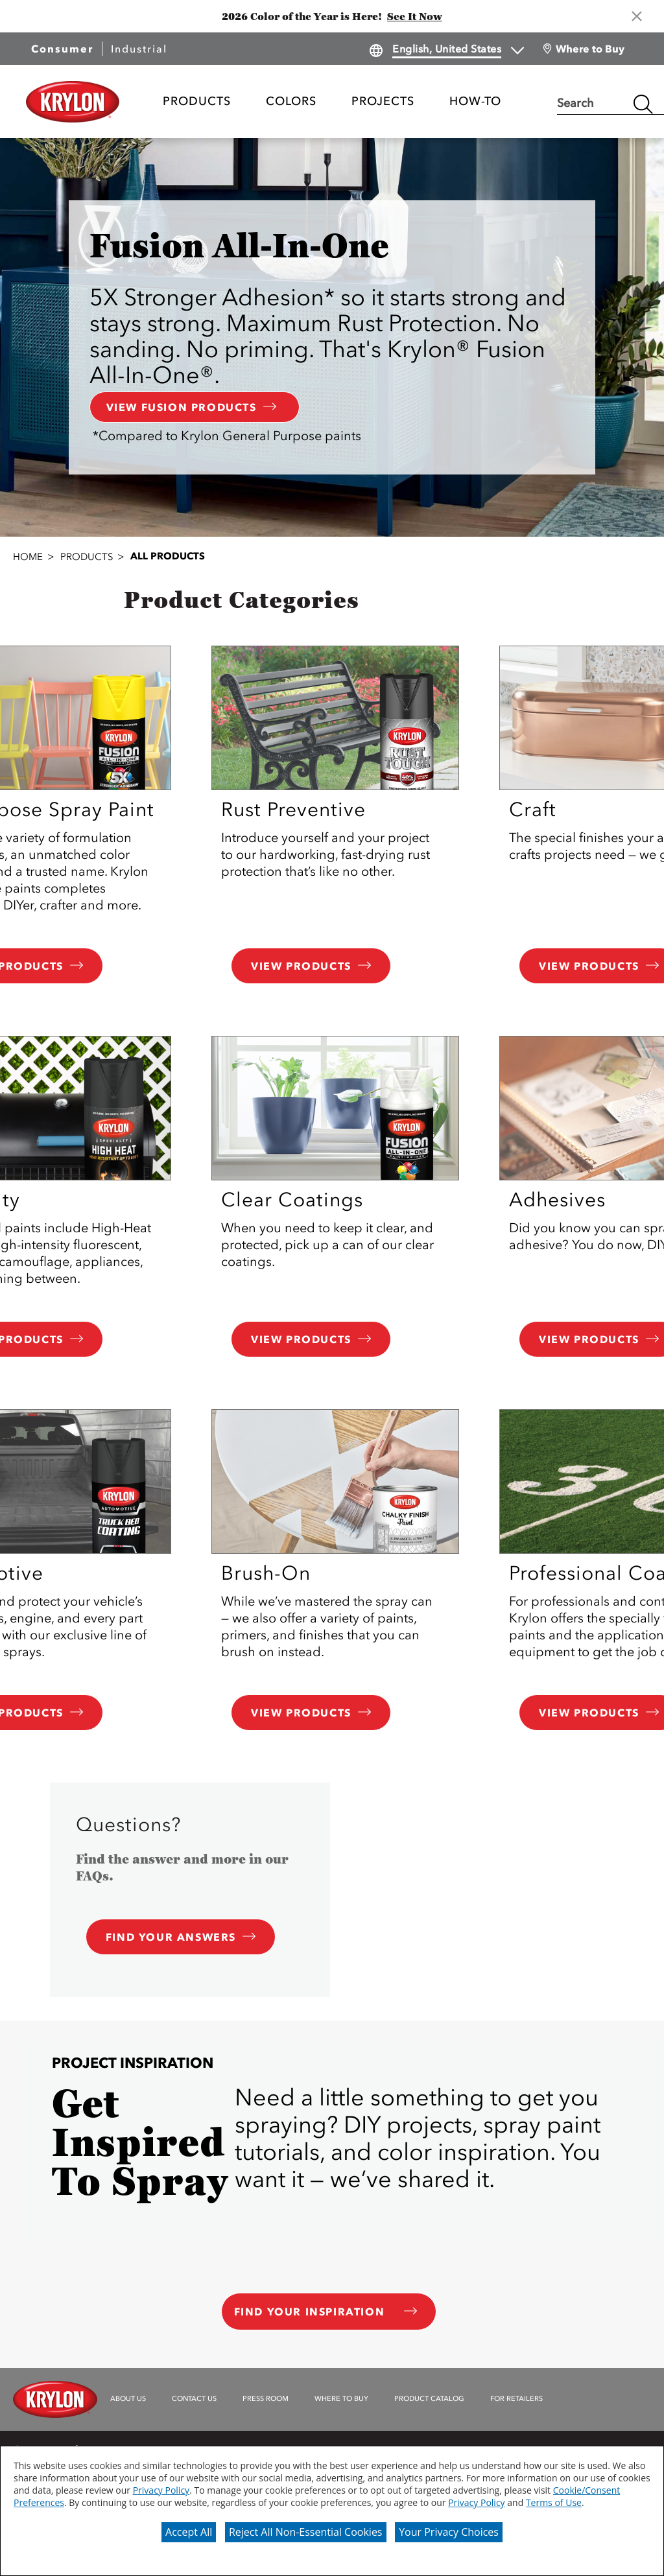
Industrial (139, 48)
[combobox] (592, 104)
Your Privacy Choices (449, 2532)
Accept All (188, 2532)
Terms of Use (554, 2502)
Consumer (62, 48)
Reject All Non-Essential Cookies (306, 2532)
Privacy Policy (161, 2490)
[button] (332, 435)
